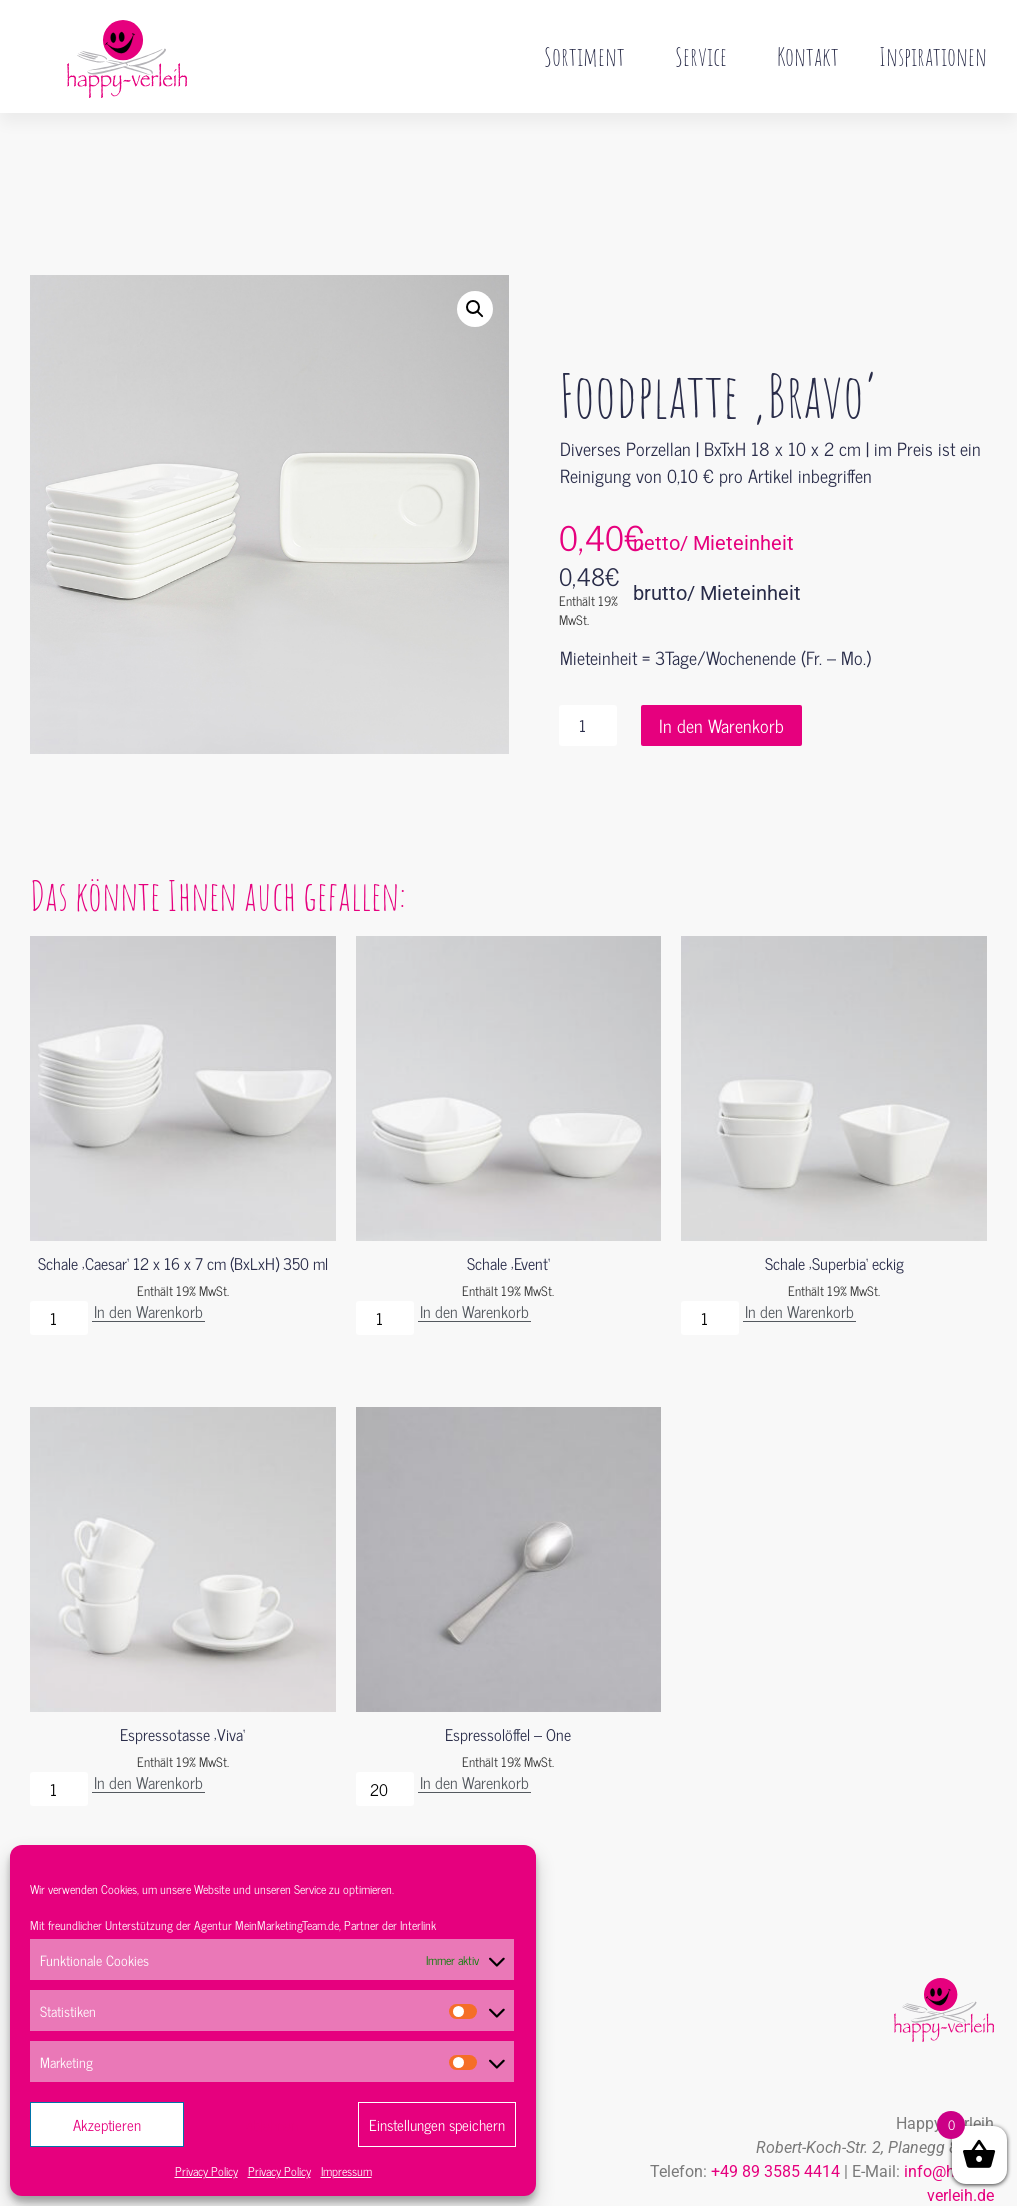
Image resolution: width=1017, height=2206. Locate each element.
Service (706, 56)
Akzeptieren (107, 2124)
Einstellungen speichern (437, 2124)
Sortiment (589, 56)
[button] (475, 267)
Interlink (418, 1925)
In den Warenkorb (721, 683)
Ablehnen (271, 2124)
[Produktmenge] (588, 683)
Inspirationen (933, 56)
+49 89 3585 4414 (775, 2129)
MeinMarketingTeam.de (287, 1925)
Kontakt (808, 56)
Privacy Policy (206, 2171)
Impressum (346, 2171)
